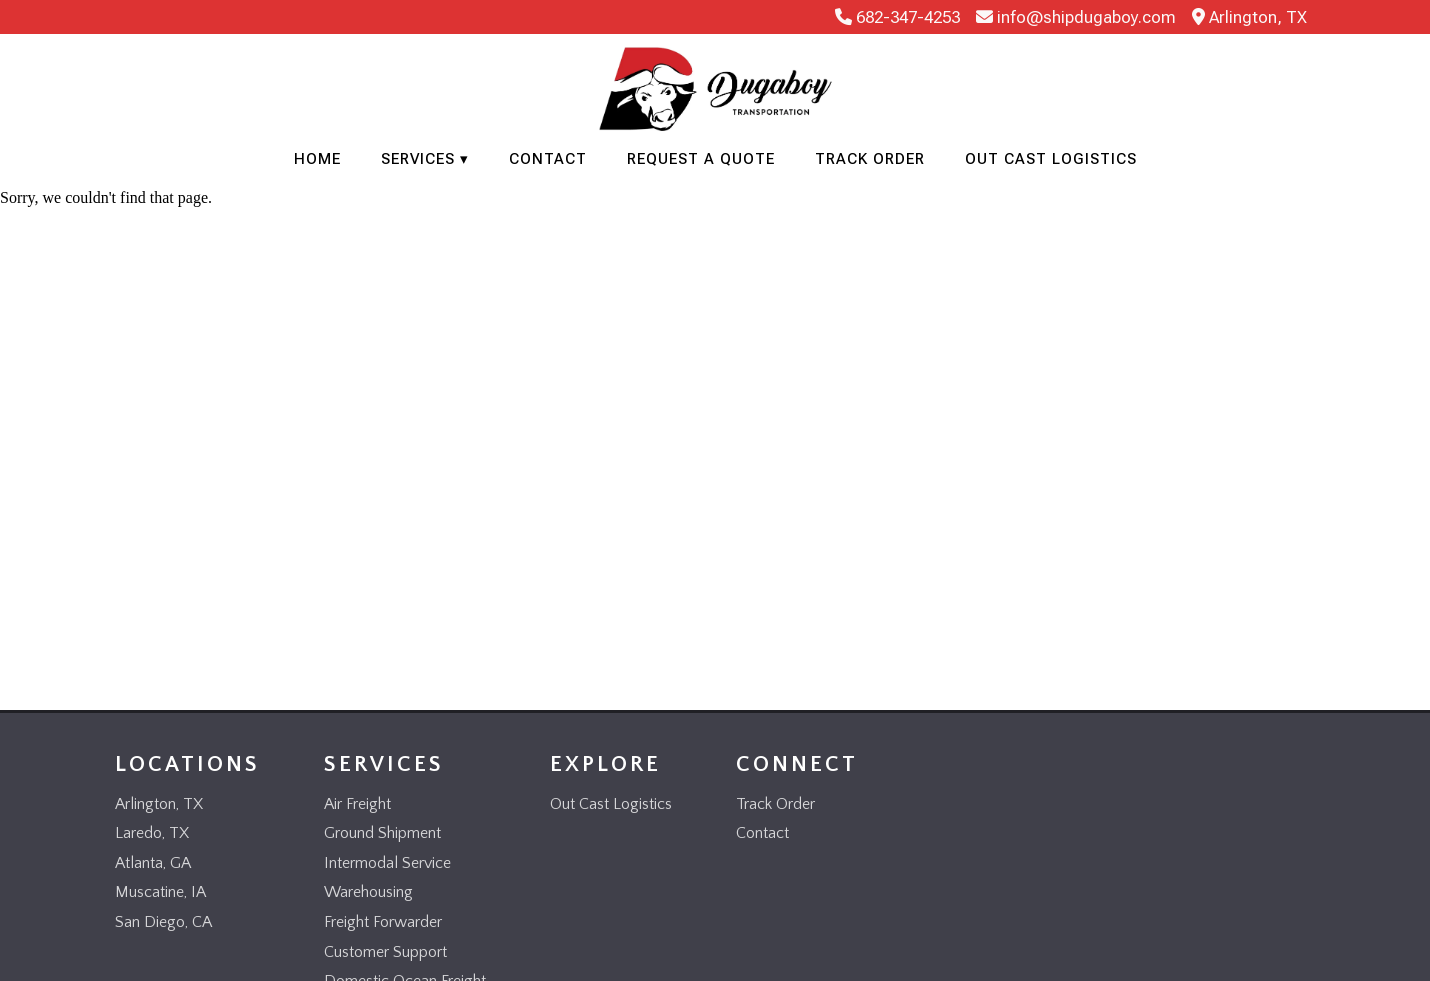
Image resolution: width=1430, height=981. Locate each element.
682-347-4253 (897, 17)
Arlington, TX (1249, 17)
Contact (548, 159)
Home (317, 159)
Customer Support (385, 952)
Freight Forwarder (383, 922)
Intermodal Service (387, 863)
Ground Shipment (382, 833)
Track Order (870, 159)
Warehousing (368, 892)
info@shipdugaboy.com (1076, 17)
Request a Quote (701, 159)
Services (418, 159)
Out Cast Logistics (1051, 159)
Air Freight (357, 804)
